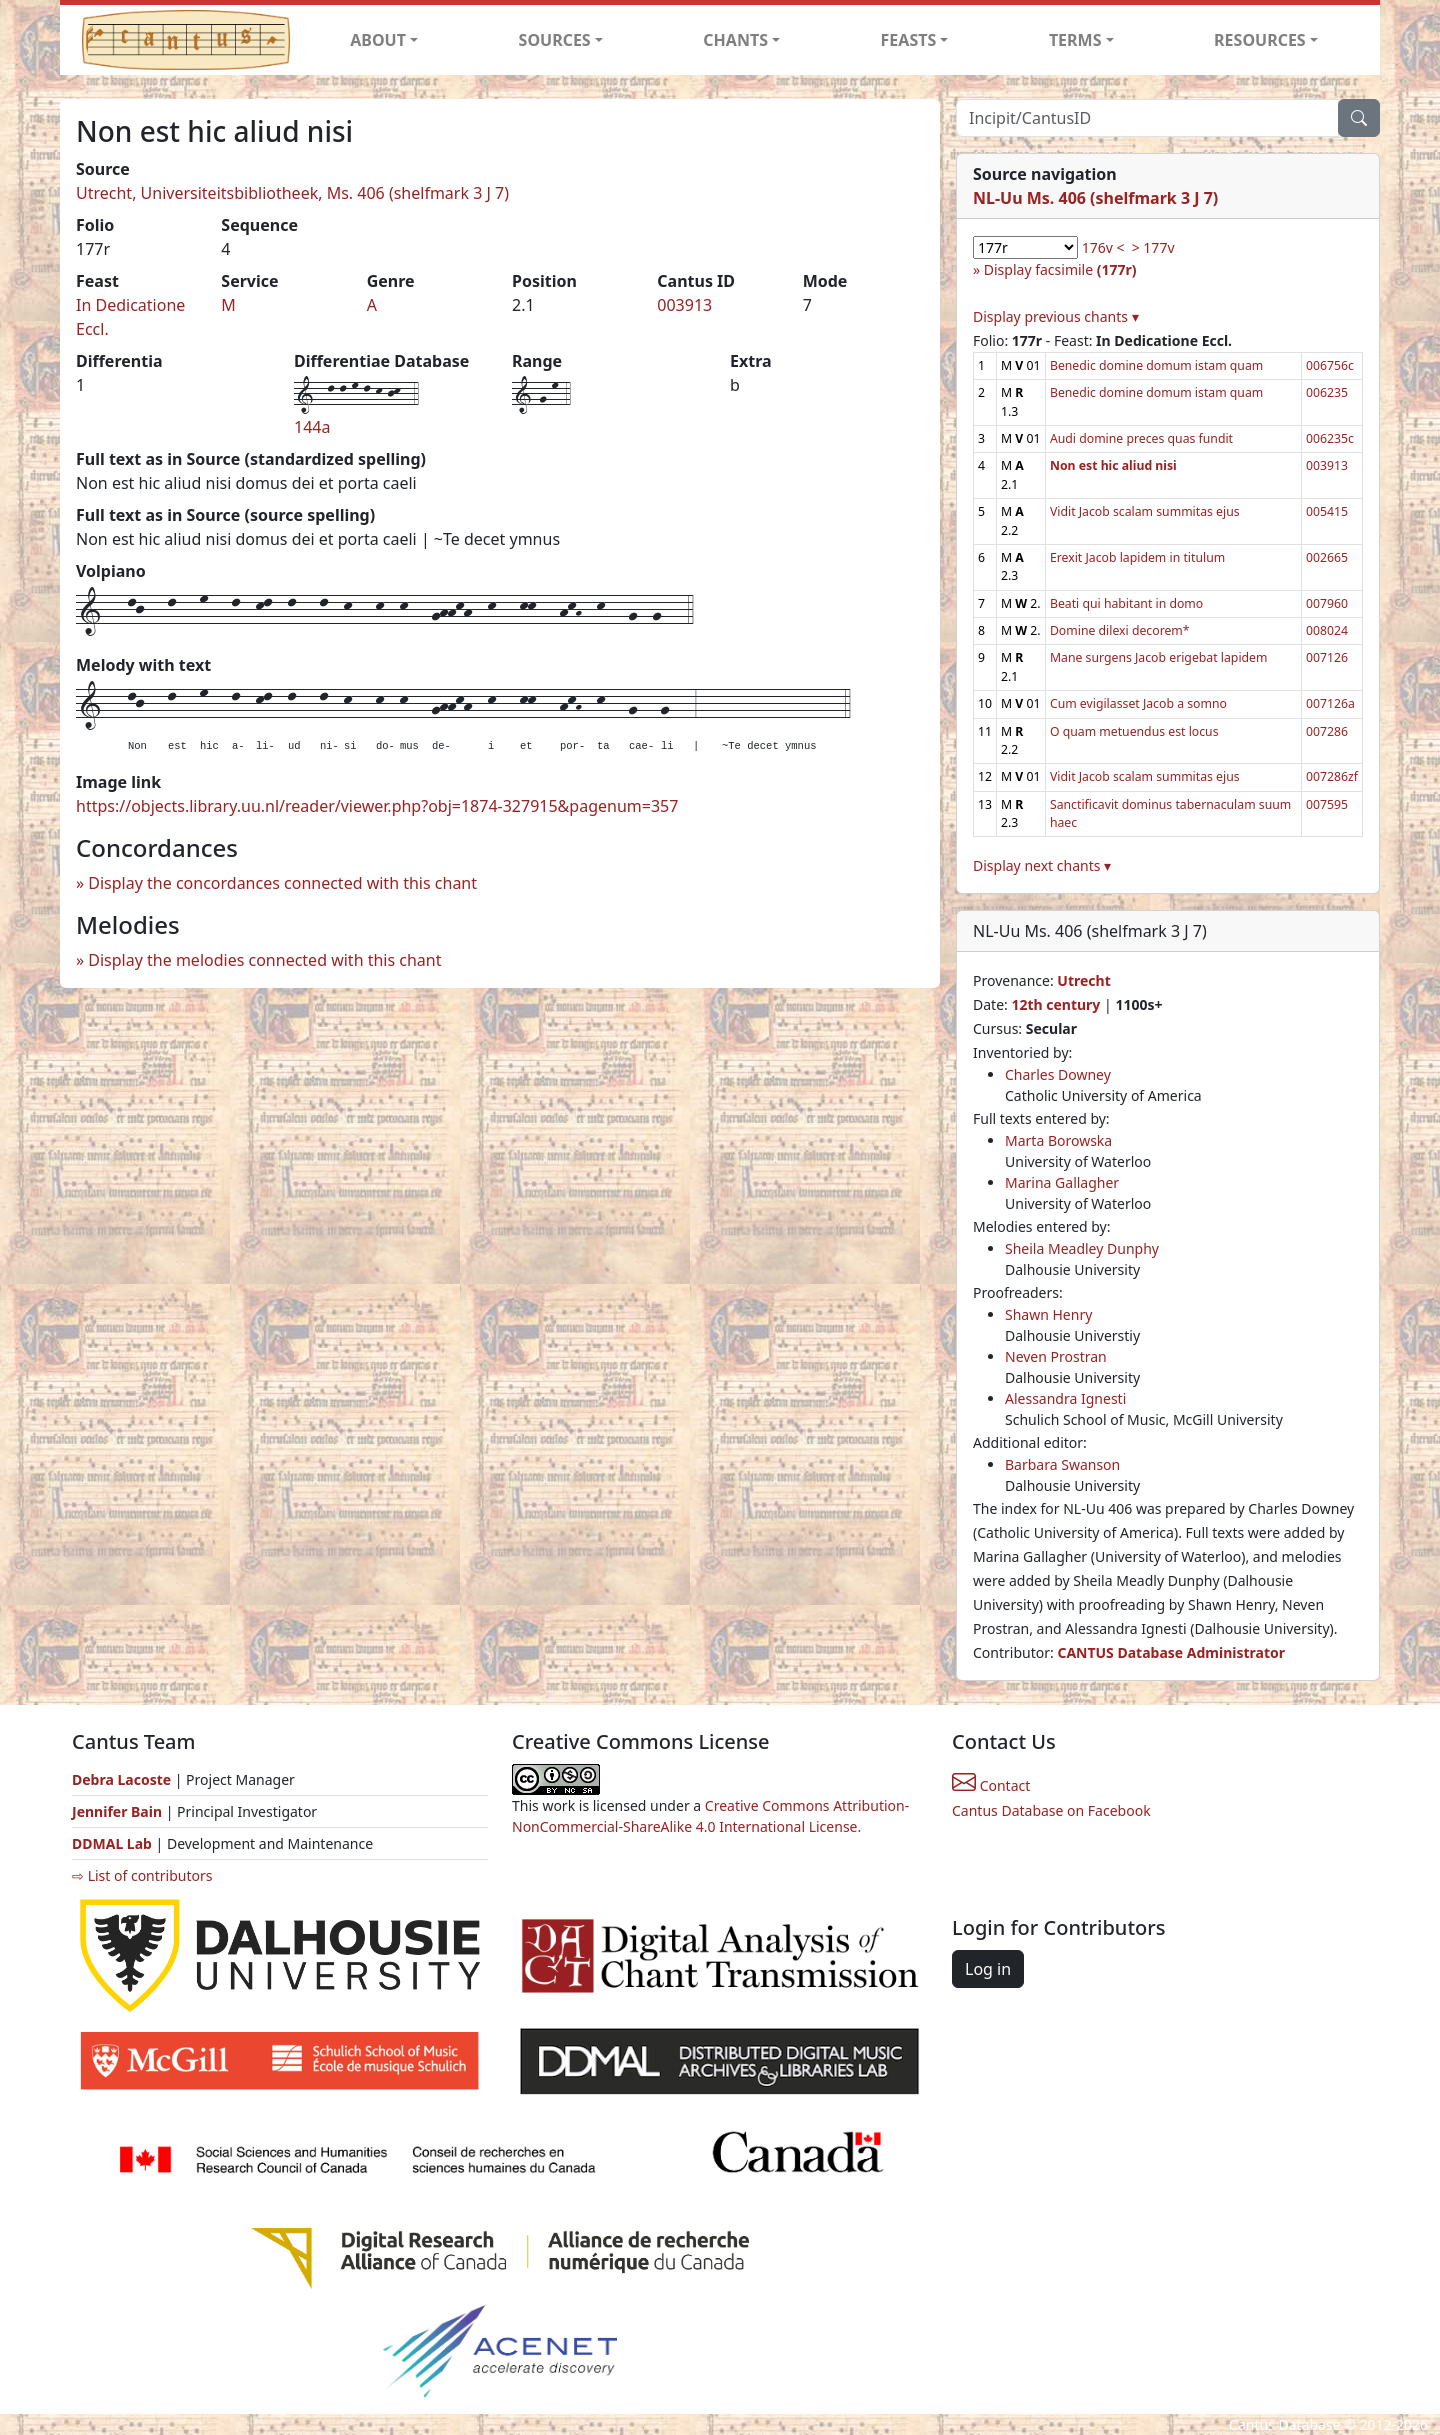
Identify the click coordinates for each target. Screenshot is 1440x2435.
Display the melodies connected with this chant (264, 960)
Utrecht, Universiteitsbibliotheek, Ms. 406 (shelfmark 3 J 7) (292, 193)
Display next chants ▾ (1042, 865)
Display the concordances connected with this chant (282, 883)
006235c (1330, 438)
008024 (1327, 630)
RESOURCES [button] (1260, 40)
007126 (1327, 657)
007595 (1327, 804)
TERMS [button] (1075, 40)
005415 (1327, 511)
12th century (1055, 1004)
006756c (1330, 365)
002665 (1327, 557)
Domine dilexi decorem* (1120, 630)
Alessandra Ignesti (1065, 1398)
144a (312, 427)
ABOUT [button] (378, 40)
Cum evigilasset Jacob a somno (1138, 703)
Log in (988, 1969)
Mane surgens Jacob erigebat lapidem (1159, 657)
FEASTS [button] (909, 40)
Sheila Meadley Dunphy (1082, 1248)
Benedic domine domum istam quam (1156, 365)
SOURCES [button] (555, 40)
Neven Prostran (1056, 1356)
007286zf (1332, 776)
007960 (1327, 603)
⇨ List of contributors (142, 1875)
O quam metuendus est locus (1134, 731)
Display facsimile (1060, 269)
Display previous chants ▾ (1056, 316)
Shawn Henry (1048, 1314)
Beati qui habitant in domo (1126, 603)
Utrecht (1083, 980)
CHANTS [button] (735, 40)
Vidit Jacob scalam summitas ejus (1145, 511)
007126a (1330, 703)
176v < (1103, 247)
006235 (1327, 392)
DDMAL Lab (112, 1843)
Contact (991, 1785)
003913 (684, 305)
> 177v (1153, 247)
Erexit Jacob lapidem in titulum (1137, 557)
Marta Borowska (1058, 1140)
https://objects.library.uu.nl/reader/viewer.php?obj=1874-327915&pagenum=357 (377, 806)
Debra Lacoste (121, 1779)
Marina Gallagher (1062, 1182)
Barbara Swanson (1062, 1464)
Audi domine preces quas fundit (1141, 438)
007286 (1327, 731)
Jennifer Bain (119, 1811)
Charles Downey (1058, 1074)
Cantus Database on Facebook (1051, 1810)
